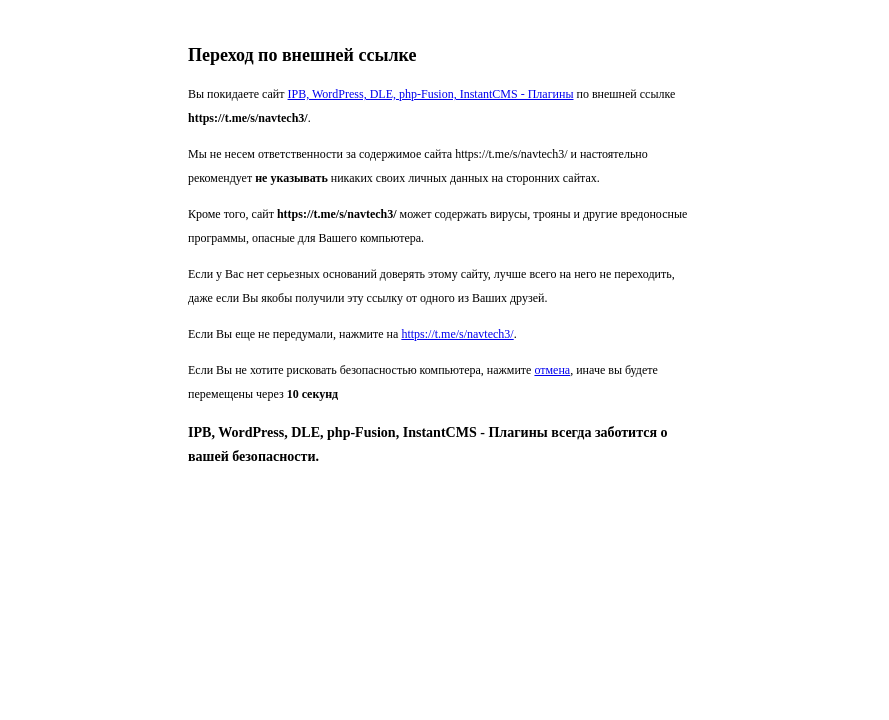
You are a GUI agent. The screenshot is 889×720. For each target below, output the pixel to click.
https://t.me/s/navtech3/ (457, 334)
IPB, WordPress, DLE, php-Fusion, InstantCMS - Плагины (431, 94)
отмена (552, 370)
